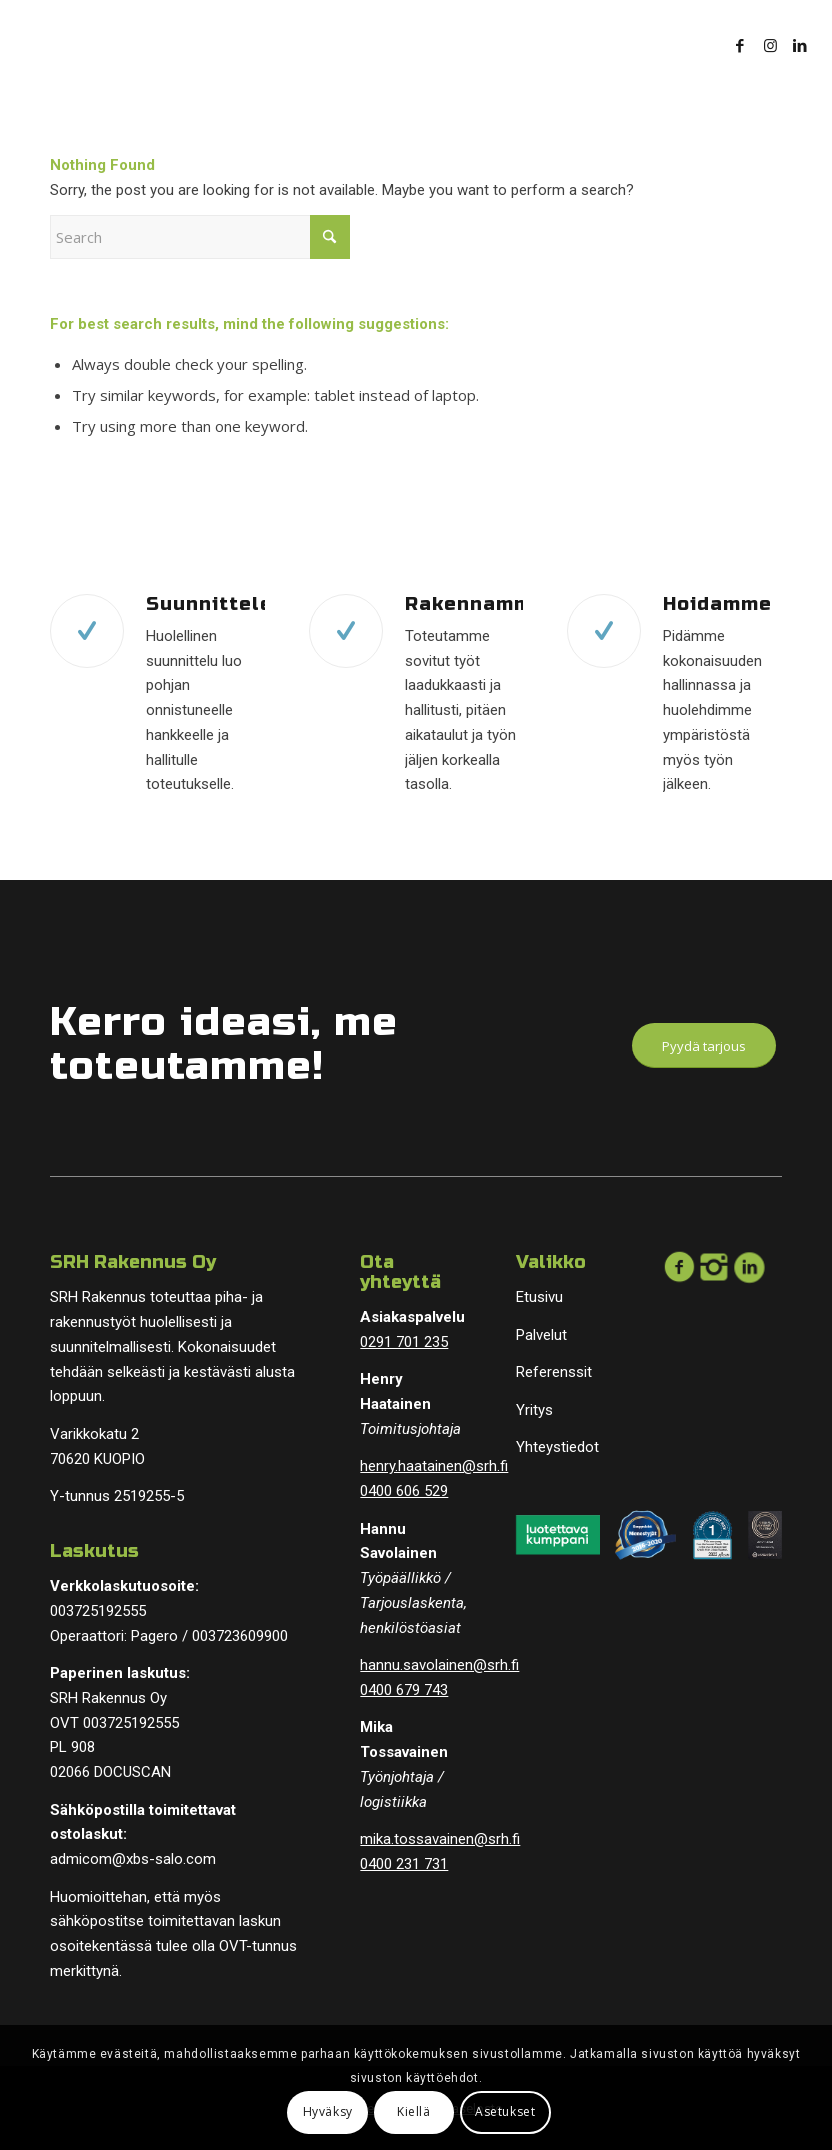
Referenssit (554, 1372)
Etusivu (539, 1297)
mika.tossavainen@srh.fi (440, 1839)
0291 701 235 (404, 1342)
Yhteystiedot (557, 1447)
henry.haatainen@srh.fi (434, 1466)
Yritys (534, 1410)
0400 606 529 (404, 1491)
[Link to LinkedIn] (800, 45)
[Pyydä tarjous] (704, 1046)
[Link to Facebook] (740, 45)
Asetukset (505, 2111)
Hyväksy (328, 2111)
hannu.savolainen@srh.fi (439, 1665)
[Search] (200, 237)
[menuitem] (672, 45)
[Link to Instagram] (770, 45)
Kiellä (414, 2111)
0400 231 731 (404, 1864)
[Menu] (672, 45)
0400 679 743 (404, 1690)
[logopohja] (153, 45)
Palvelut (541, 1335)
